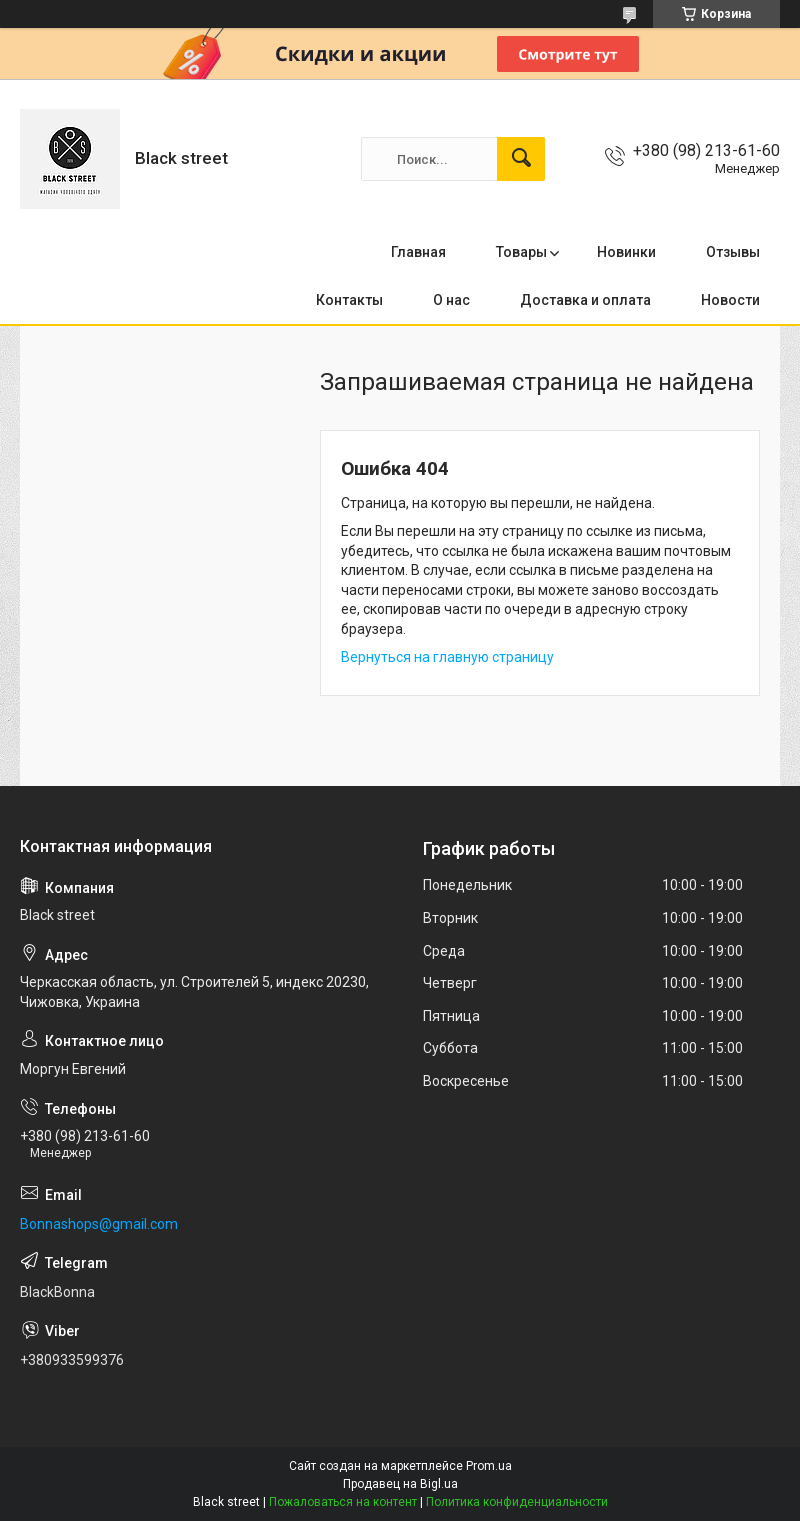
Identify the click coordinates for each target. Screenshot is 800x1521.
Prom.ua (489, 1466)
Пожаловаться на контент (343, 1502)
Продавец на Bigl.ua (400, 1484)
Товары (521, 252)
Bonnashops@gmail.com (99, 1224)
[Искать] (521, 159)
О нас (451, 300)
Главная (418, 252)
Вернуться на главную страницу (447, 657)
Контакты (349, 300)
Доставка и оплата (585, 300)
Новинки (626, 252)
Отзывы (733, 252)
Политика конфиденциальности (517, 1502)
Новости (730, 300)
